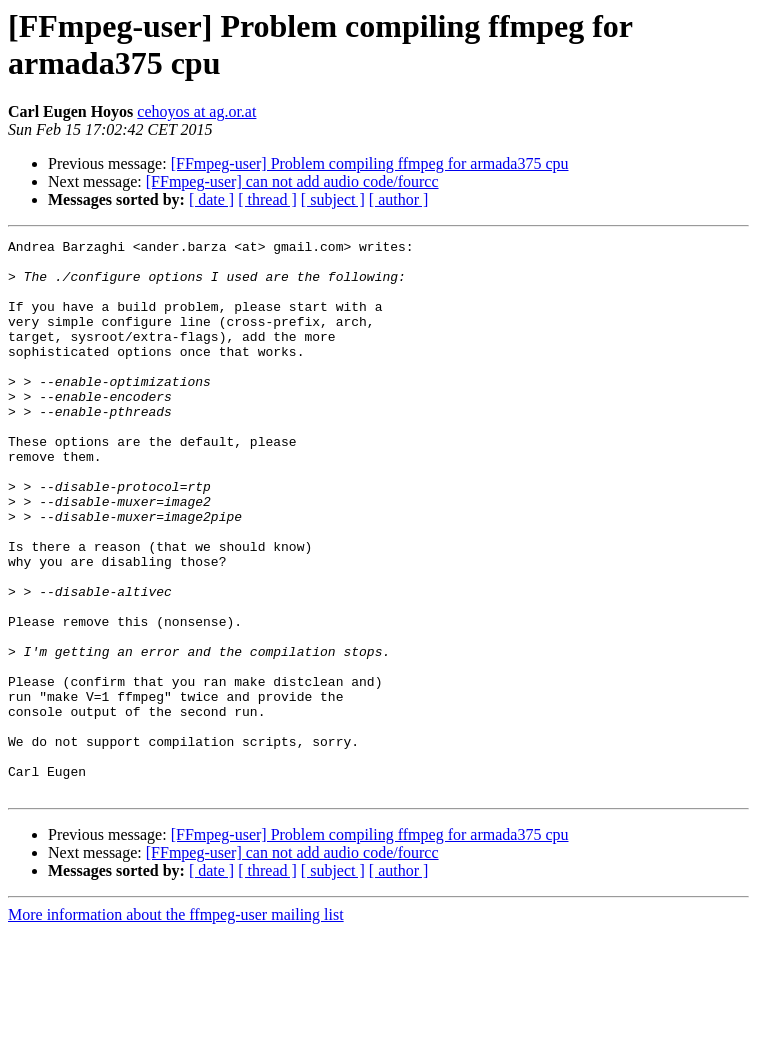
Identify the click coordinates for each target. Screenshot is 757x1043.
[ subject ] (333, 199)
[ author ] (399, 199)
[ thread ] (267, 199)
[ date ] (211, 199)
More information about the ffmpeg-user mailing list (176, 1025)
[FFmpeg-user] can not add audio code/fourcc (292, 181)
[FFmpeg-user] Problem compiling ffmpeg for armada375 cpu (370, 163)
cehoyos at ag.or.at (196, 111)
